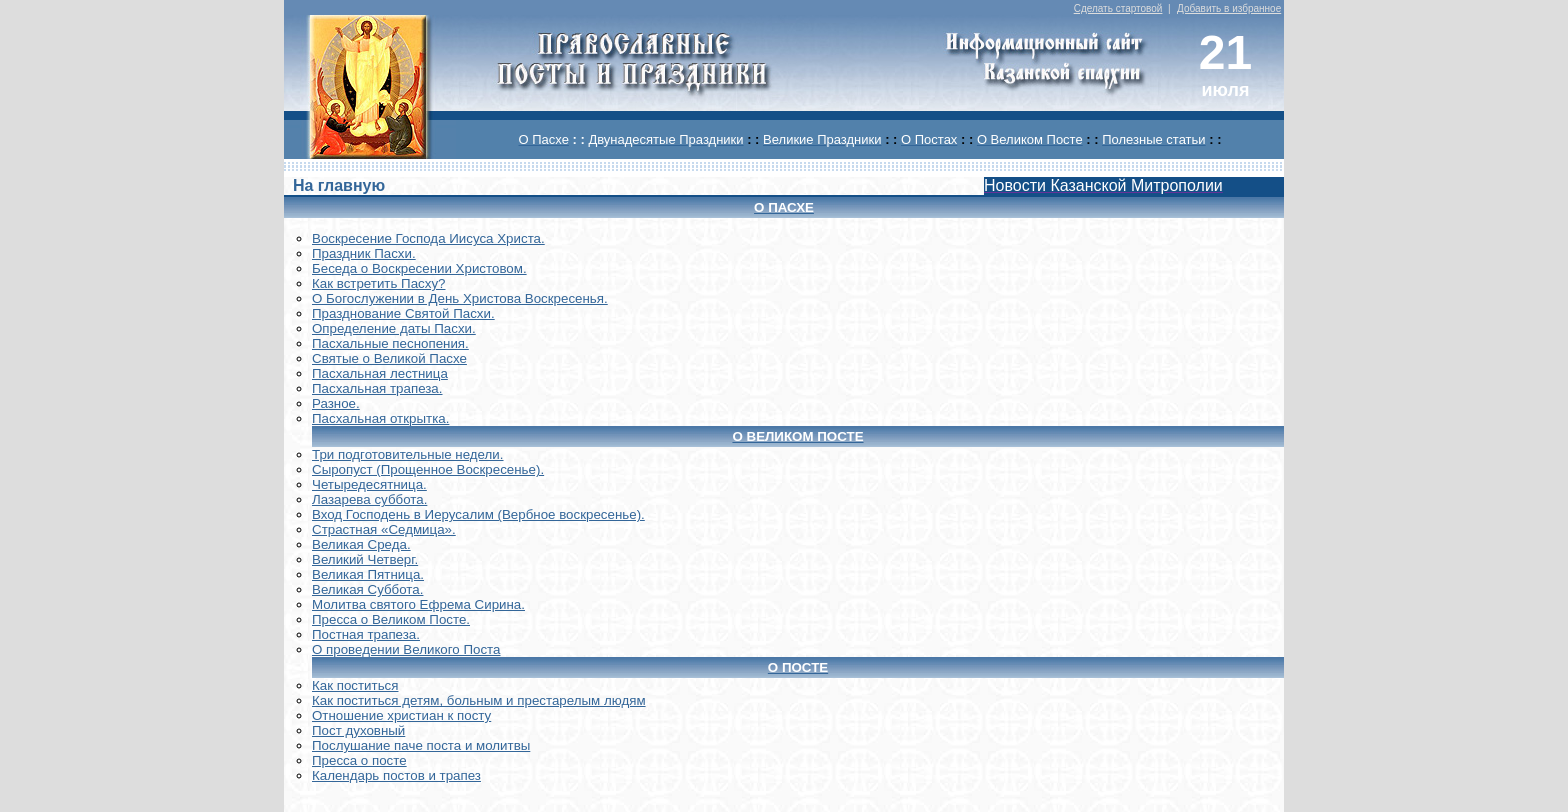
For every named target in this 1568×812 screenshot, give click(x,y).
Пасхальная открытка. (380, 418)
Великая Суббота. (367, 589)
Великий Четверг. (365, 559)
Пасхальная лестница (380, 373)
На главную (339, 185)
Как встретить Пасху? (379, 283)
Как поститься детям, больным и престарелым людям (479, 700)
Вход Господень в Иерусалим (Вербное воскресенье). (478, 514)
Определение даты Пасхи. (394, 328)
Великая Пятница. (368, 574)
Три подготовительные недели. (408, 454)
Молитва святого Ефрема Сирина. (418, 604)
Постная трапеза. (366, 634)
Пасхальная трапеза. (377, 388)
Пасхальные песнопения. (390, 343)
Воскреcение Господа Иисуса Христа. (428, 238)
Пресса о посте (359, 760)
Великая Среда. (361, 544)
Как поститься (355, 685)
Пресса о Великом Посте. (391, 619)
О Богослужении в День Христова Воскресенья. (460, 298)
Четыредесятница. (369, 484)
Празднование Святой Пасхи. (403, 313)
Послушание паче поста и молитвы (421, 745)
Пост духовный (358, 730)
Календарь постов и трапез (396, 775)
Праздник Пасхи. (364, 253)
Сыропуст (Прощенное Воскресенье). (428, 469)
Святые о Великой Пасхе (389, 358)
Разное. (336, 403)
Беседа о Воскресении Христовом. (419, 268)
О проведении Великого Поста (406, 649)
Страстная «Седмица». (384, 529)
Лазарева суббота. (369, 499)
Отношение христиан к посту (401, 715)
